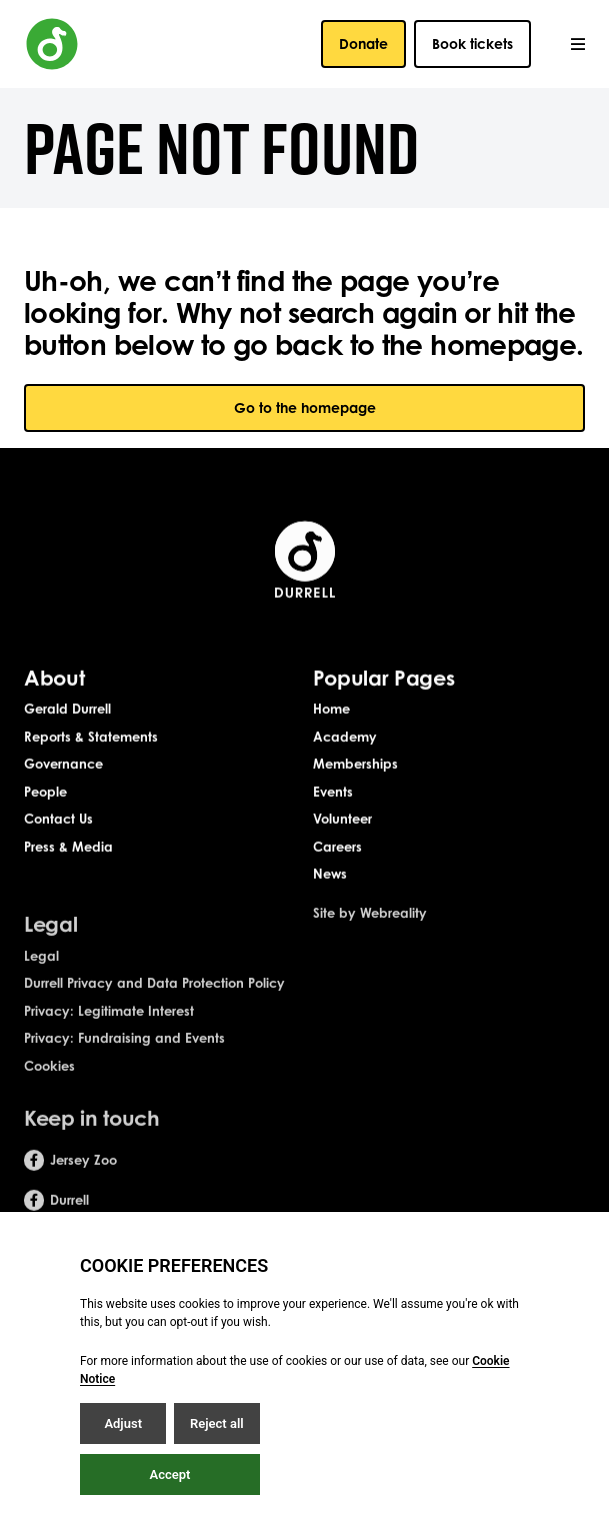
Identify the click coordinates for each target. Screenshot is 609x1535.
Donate (363, 43)
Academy (345, 738)
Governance (63, 765)
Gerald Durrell (67, 710)
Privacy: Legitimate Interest (109, 1022)
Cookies (49, 1077)
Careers (337, 848)
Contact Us (58, 820)
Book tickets (472, 43)
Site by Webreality (370, 925)
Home (331, 710)
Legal (41, 967)
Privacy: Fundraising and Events (124, 1050)
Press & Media (68, 848)
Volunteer (342, 820)
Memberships (355, 765)
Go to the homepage (305, 407)
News (330, 875)
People (45, 793)
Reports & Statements (91, 738)
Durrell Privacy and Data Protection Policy (154, 995)
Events (333, 793)
